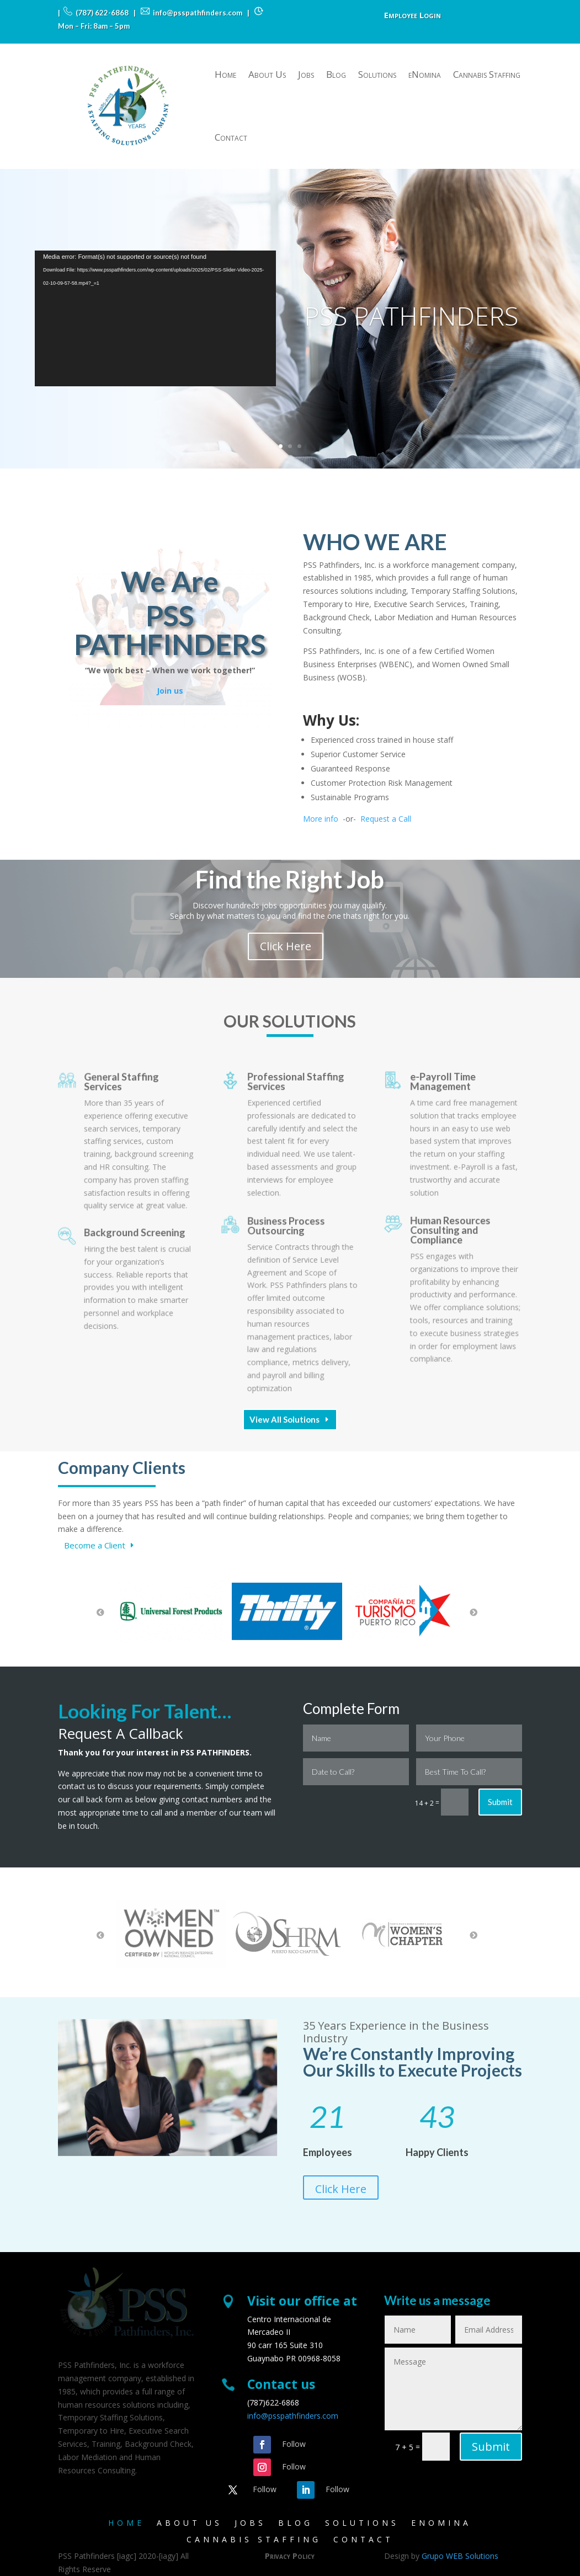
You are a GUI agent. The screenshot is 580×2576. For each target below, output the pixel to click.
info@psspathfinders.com (292, 2415)
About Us (267, 74)
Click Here (340, 2188)
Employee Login (412, 15)
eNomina (424, 74)
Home (225, 74)
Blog (336, 74)
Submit (500, 1802)
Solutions (377, 74)
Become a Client (94, 1545)
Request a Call (385, 818)
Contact (231, 137)
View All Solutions (284, 1419)
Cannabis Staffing (486, 74)
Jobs (306, 74)
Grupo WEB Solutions (460, 2556)
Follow (294, 2444)
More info (320, 818)
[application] (155, 318)
